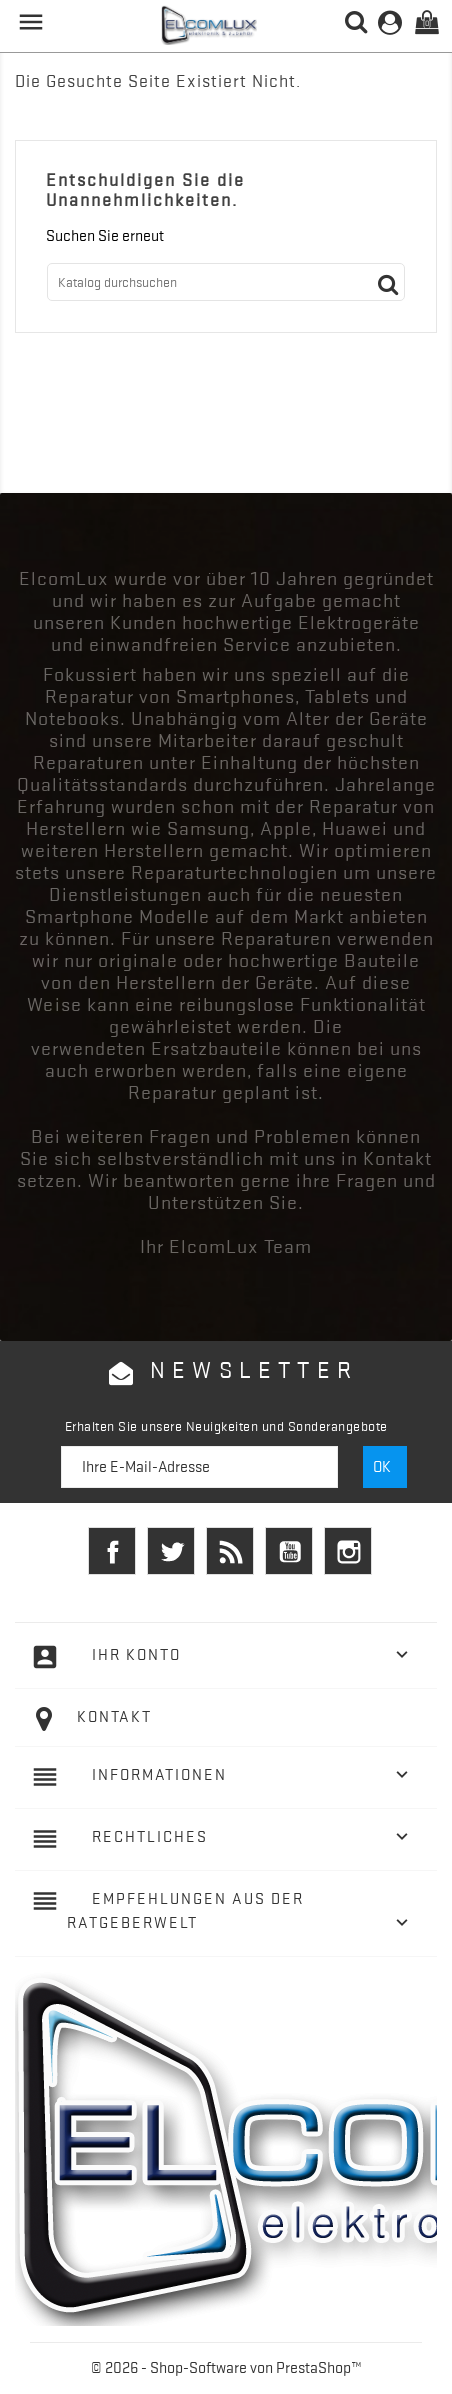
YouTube (289, 1551)
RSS (230, 1551)
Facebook (112, 1551)
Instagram (348, 1551)
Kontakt (114, 1717)
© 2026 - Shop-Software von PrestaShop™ (226, 2368)
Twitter (171, 1551)
